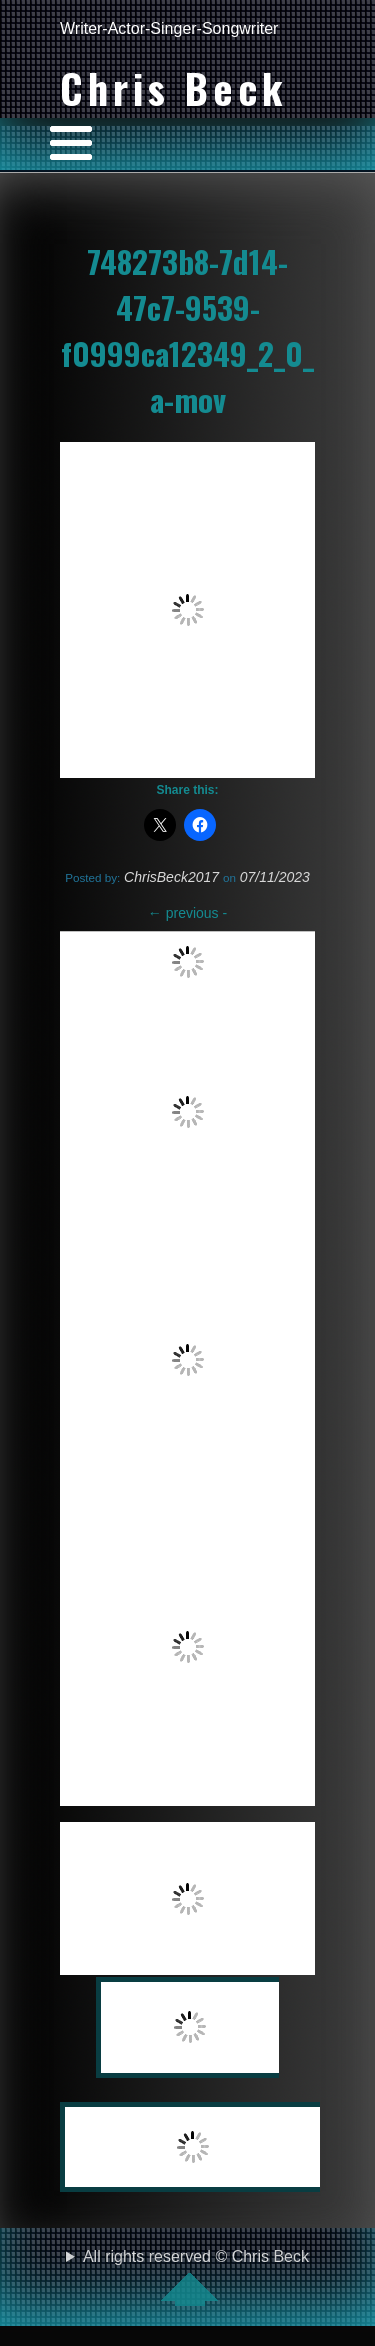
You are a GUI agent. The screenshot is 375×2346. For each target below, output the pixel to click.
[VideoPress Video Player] (187, 610)
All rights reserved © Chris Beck (196, 2277)
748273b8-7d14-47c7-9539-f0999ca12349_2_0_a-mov (187, 330)
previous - (187, 913)
